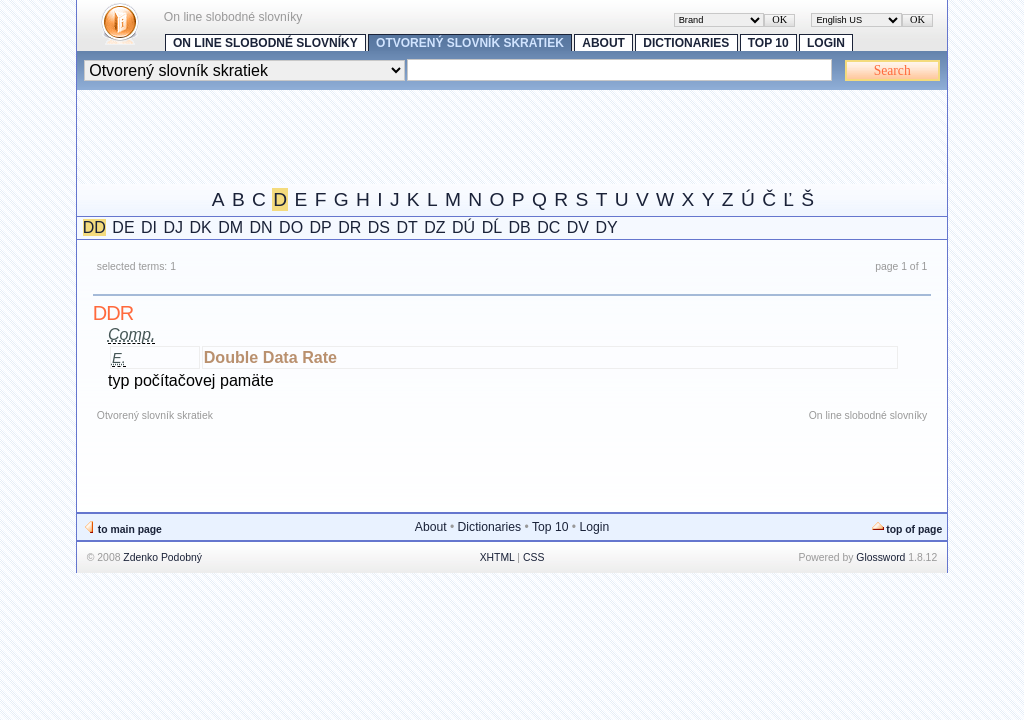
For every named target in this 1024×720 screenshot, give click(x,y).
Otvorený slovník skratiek (470, 43)
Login (826, 43)
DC (548, 227)
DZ (434, 227)
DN (261, 227)
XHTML (497, 557)
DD (94, 227)
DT (407, 227)
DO (291, 227)
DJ (174, 227)
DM (230, 227)
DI (149, 227)
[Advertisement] (441, 135)
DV (578, 227)
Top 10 (768, 43)
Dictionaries (686, 43)
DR (349, 227)
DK (201, 227)
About (603, 43)
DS (379, 227)
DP (321, 227)
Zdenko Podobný (162, 557)
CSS (533, 557)
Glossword (880, 557)
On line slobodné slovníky (265, 43)
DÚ (463, 227)
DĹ (492, 227)
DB (520, 227)
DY (606, 227)
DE (123, 227)
